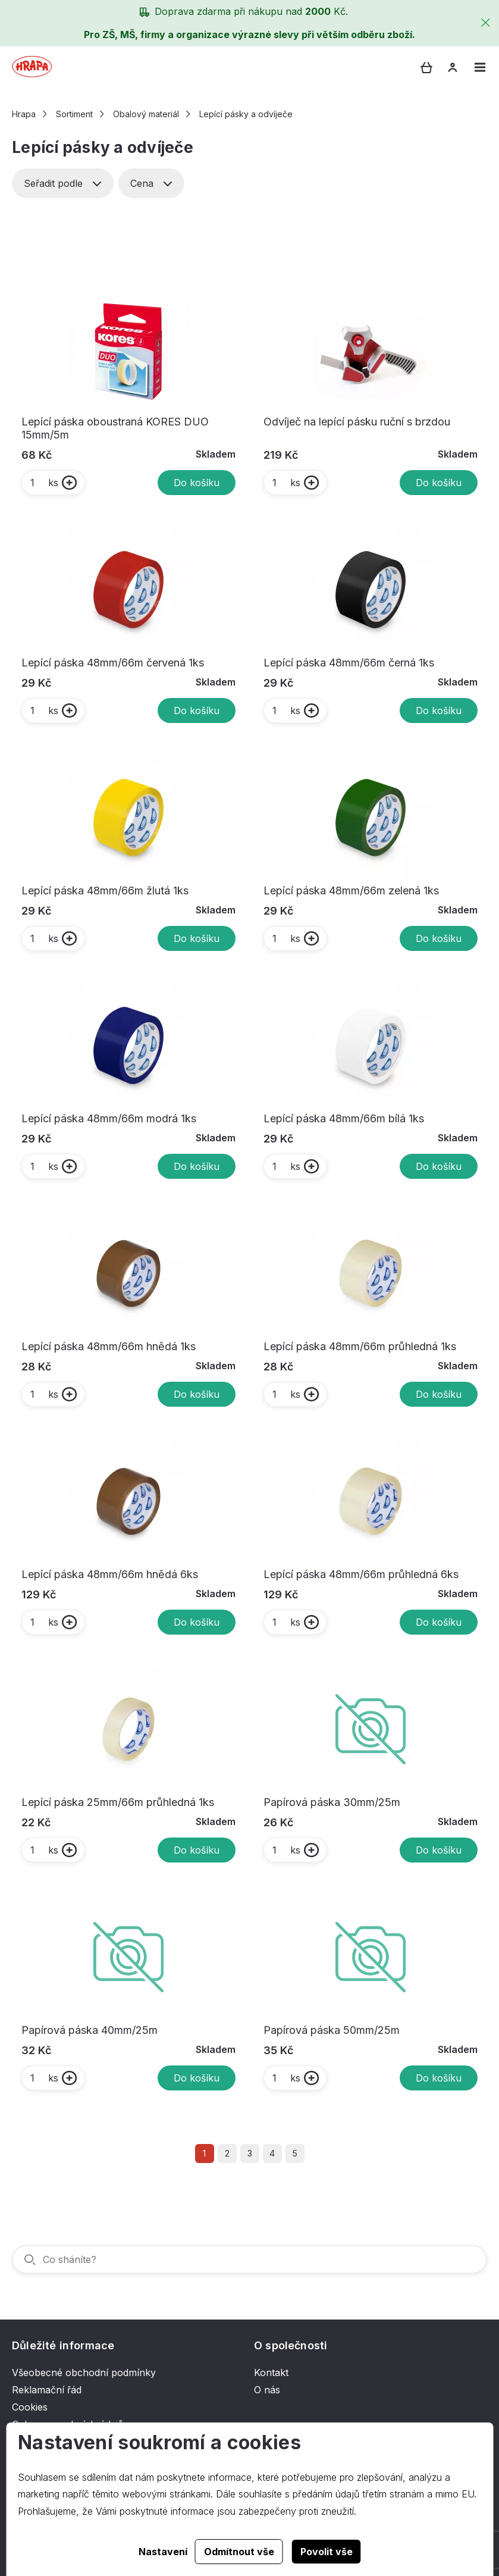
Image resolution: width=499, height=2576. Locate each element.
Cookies (30, 2407)
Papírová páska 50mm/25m (331, 2030)
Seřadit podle (63, 183)
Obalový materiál (146, 114)
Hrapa (24, 114)
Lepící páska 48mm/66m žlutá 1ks (105, 890)
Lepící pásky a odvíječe (246, 114)
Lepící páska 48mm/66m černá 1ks (348, 662)
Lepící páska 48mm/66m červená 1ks (112, 662)
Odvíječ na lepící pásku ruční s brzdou (356, 421)
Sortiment (74, 114)
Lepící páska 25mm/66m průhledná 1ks (117, 1802)
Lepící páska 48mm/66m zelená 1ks (351, 890)
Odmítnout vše (239, 2552)
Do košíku (196, 483)
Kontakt (271, 2372)
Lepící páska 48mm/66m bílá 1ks (343, 1118)
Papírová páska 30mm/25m (331, 1802)
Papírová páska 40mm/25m (89, 2030)
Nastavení (163, 2552)
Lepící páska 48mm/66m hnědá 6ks (109, 1574)
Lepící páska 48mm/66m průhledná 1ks (359, 1346)
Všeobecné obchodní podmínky (84, 2372)
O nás (267, 2390)
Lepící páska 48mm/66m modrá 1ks (108, 1118)
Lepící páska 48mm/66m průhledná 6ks (361, 1574)
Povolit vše (326, 2552)
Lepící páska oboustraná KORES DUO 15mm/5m (115, 428)
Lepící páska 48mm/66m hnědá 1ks (108, 1346)
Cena (151, 183)
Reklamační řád (46, 2390)
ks (43, 483)
